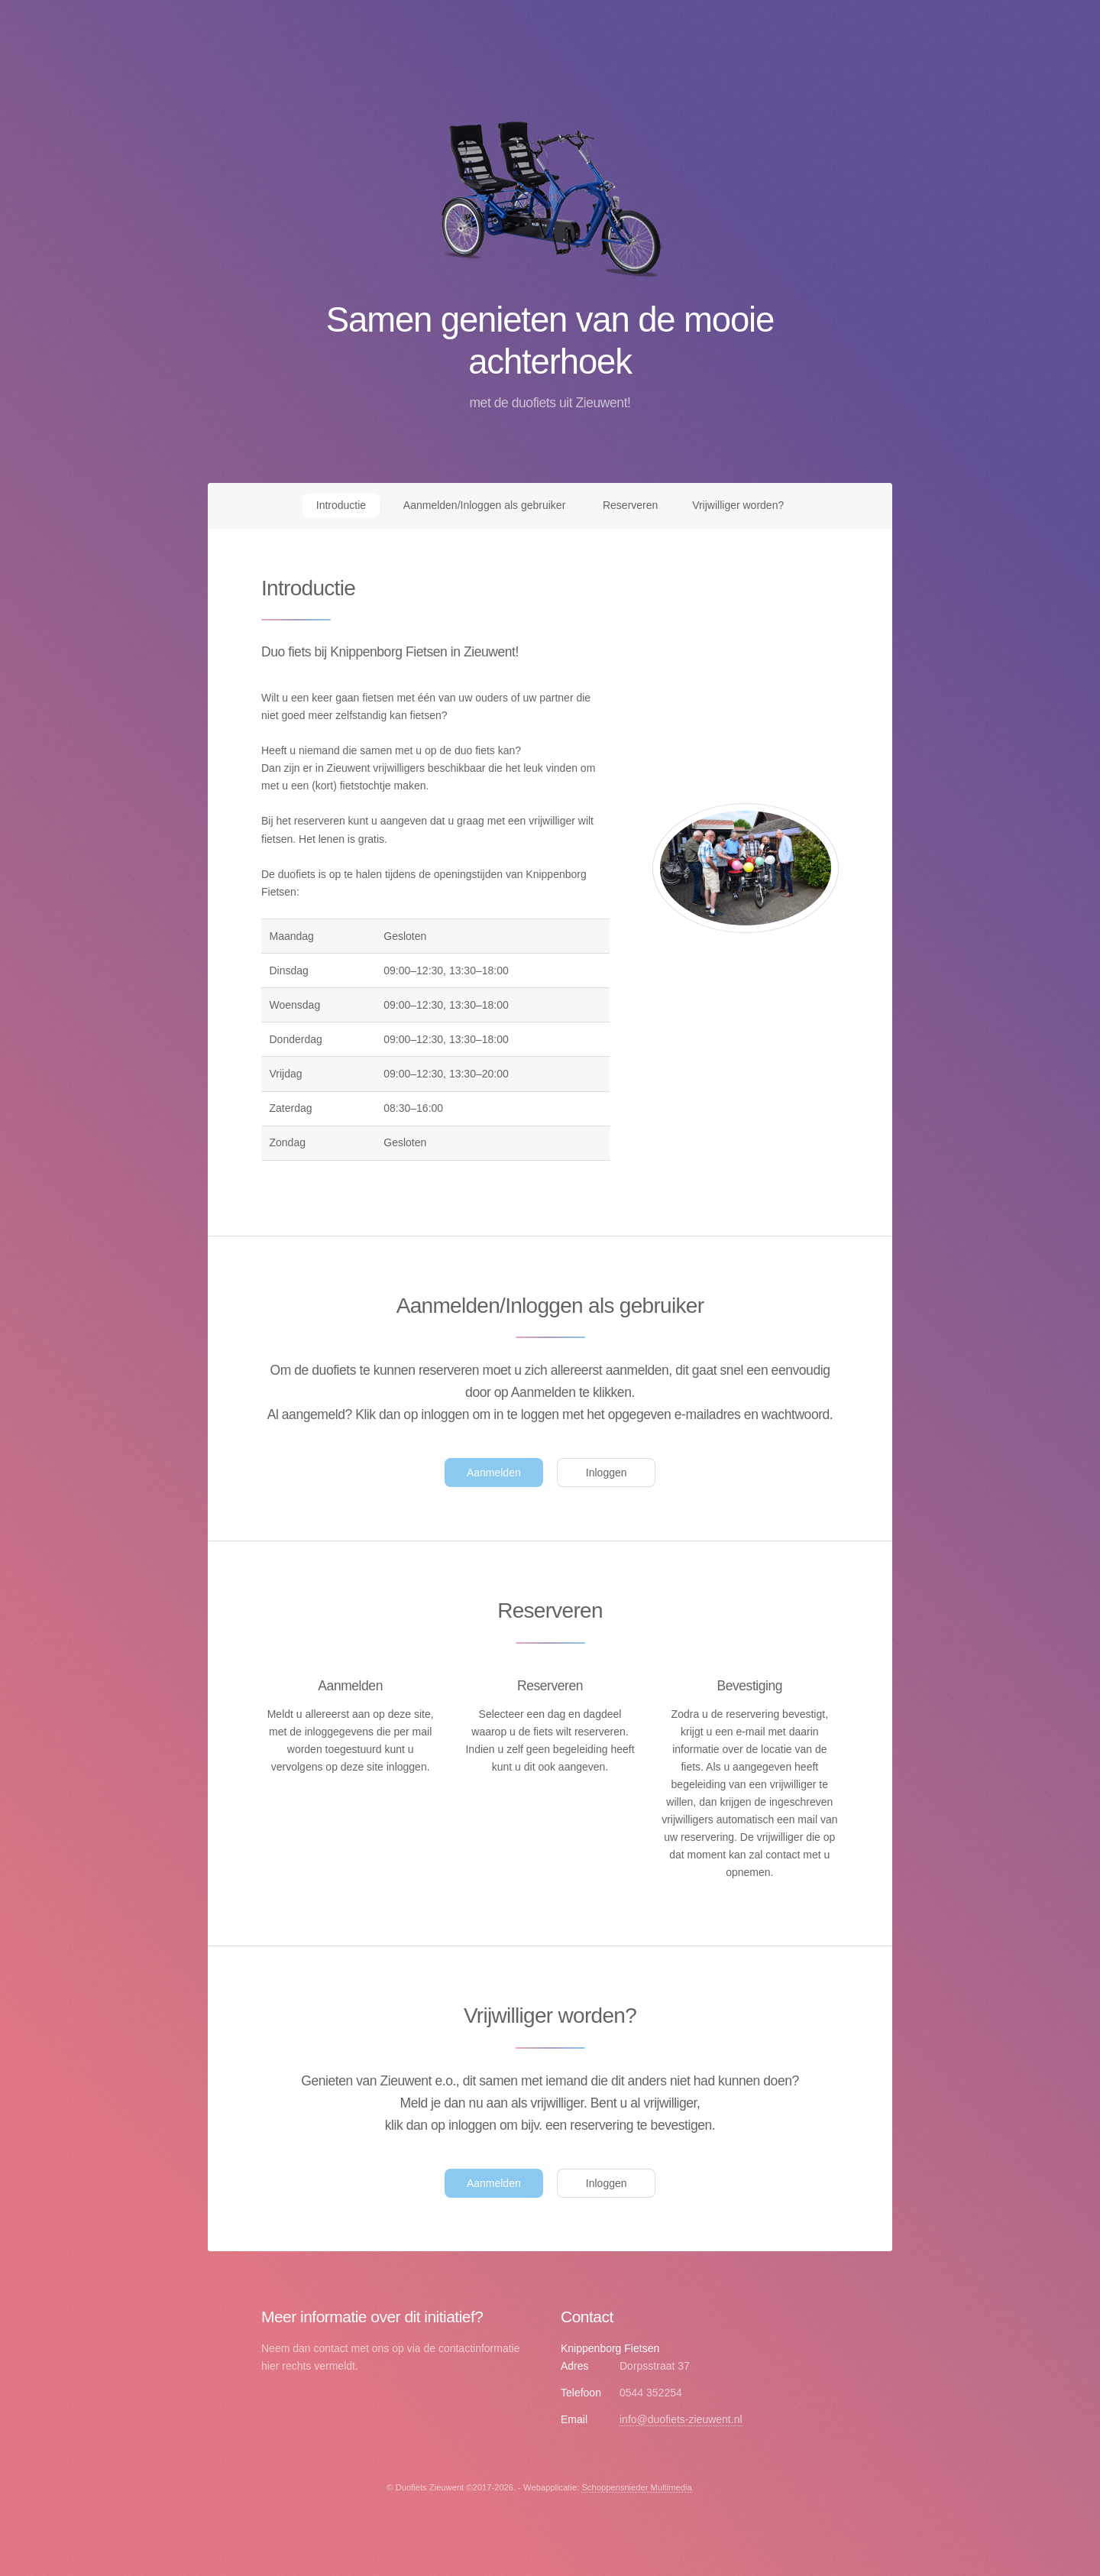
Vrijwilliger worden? (738, 505)
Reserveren (630, 505)
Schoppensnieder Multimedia (636, 2487)
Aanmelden (494, 1472)
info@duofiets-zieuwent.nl (681, 2419)
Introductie (341, 505)
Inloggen (606, 1472)
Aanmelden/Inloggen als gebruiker (484, 505)
